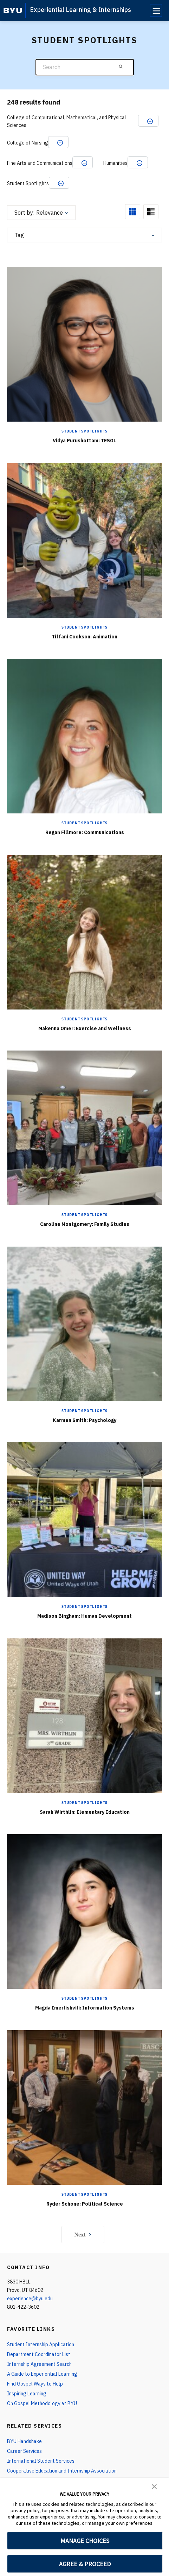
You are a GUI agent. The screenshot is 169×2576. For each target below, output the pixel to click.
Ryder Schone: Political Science (84, 2204)
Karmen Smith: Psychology (84, 1420)
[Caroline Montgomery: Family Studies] (84, 1127)
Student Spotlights (84, 431)
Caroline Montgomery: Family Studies (84, 1224)
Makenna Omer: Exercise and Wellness (84, 1028)
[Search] (84, 67)
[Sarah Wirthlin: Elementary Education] (84, 1715)
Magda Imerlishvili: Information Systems (84, 2008)
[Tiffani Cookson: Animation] (84, 540)
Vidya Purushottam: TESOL (84, 440)
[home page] (12, 10)
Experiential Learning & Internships (80, 10)
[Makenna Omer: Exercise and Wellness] (84, 932)
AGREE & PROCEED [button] (85, 2564)
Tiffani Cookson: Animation (84, 636)
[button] (154, 2485)
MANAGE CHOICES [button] (84, 2541)
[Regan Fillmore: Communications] (84, 735)
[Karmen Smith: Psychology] (84, 1323)
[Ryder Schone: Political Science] (84, 2107)
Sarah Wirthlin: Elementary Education (85, 1812)
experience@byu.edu (30, 2298)
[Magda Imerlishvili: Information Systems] (84, 1911)
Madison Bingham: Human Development (84, 1616)
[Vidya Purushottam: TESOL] (84, 344)
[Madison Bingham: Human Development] (84, 1519)
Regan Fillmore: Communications (84, 832)
